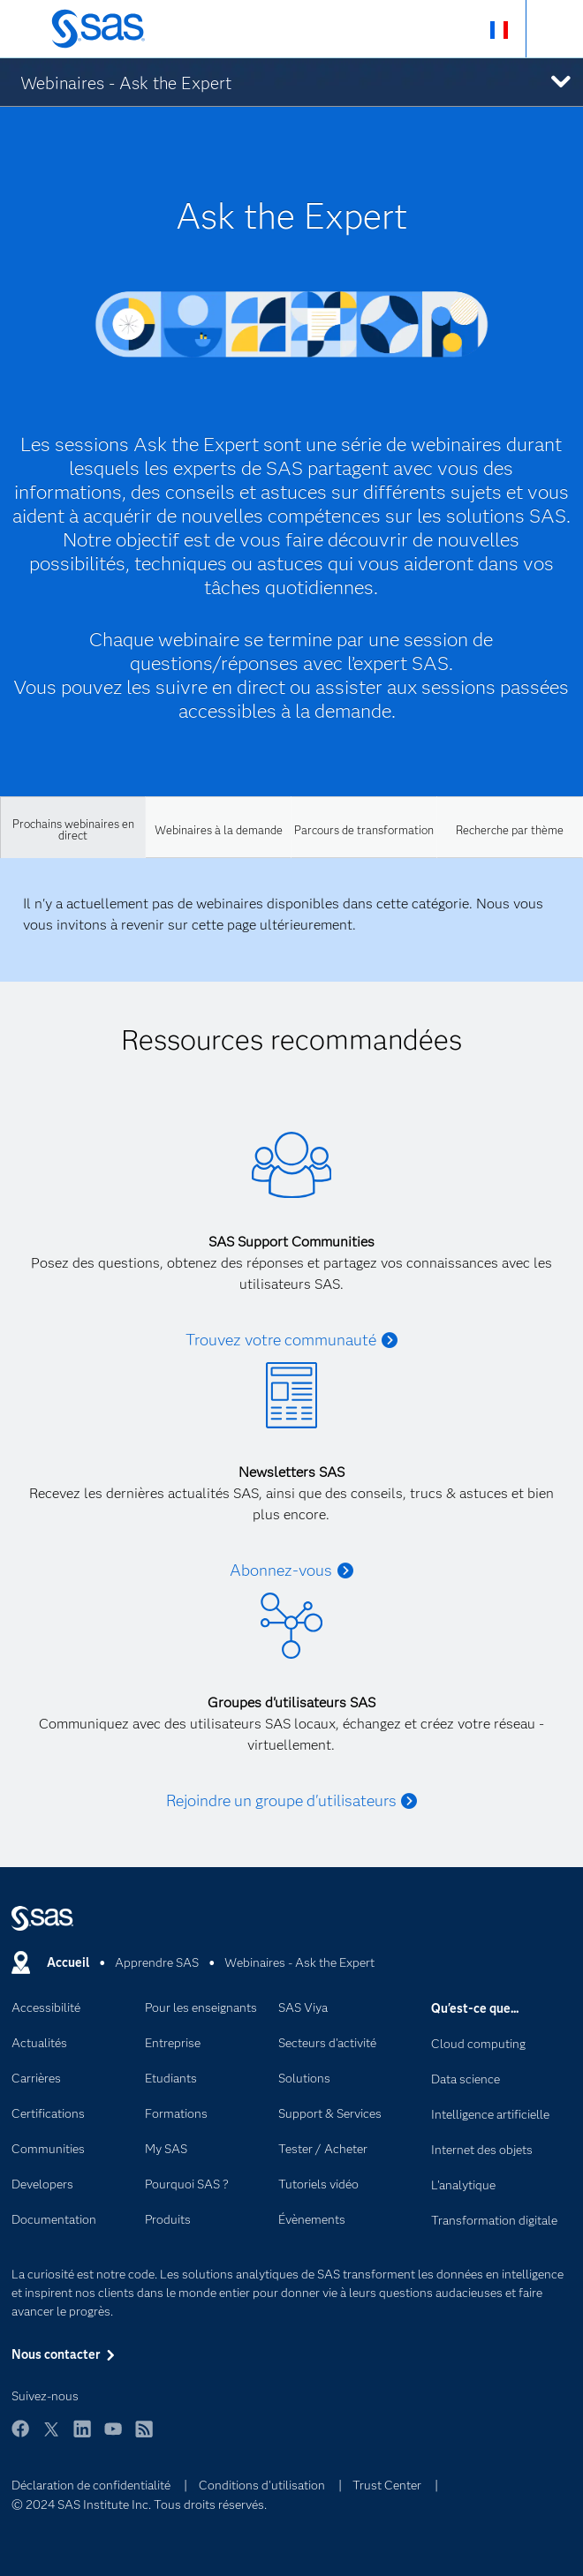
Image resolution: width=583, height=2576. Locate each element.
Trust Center (386, 2485)
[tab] (73, 827)
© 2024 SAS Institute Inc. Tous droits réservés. (139, 2504)
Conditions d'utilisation (262, 2485)
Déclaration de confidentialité (90, 2485)
